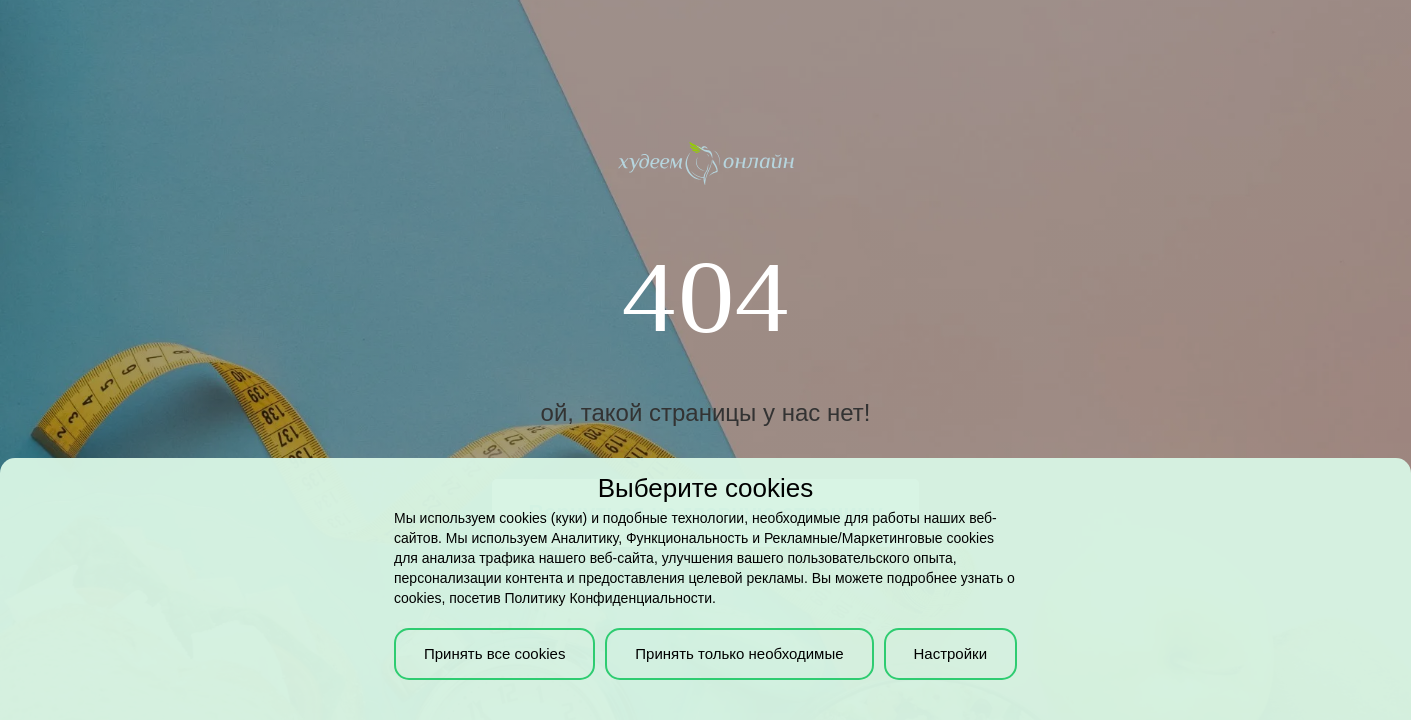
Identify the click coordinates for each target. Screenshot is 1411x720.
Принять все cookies (494, 653)
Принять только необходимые (739, 653)
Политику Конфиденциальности (608, 598)
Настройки (950, 653)
